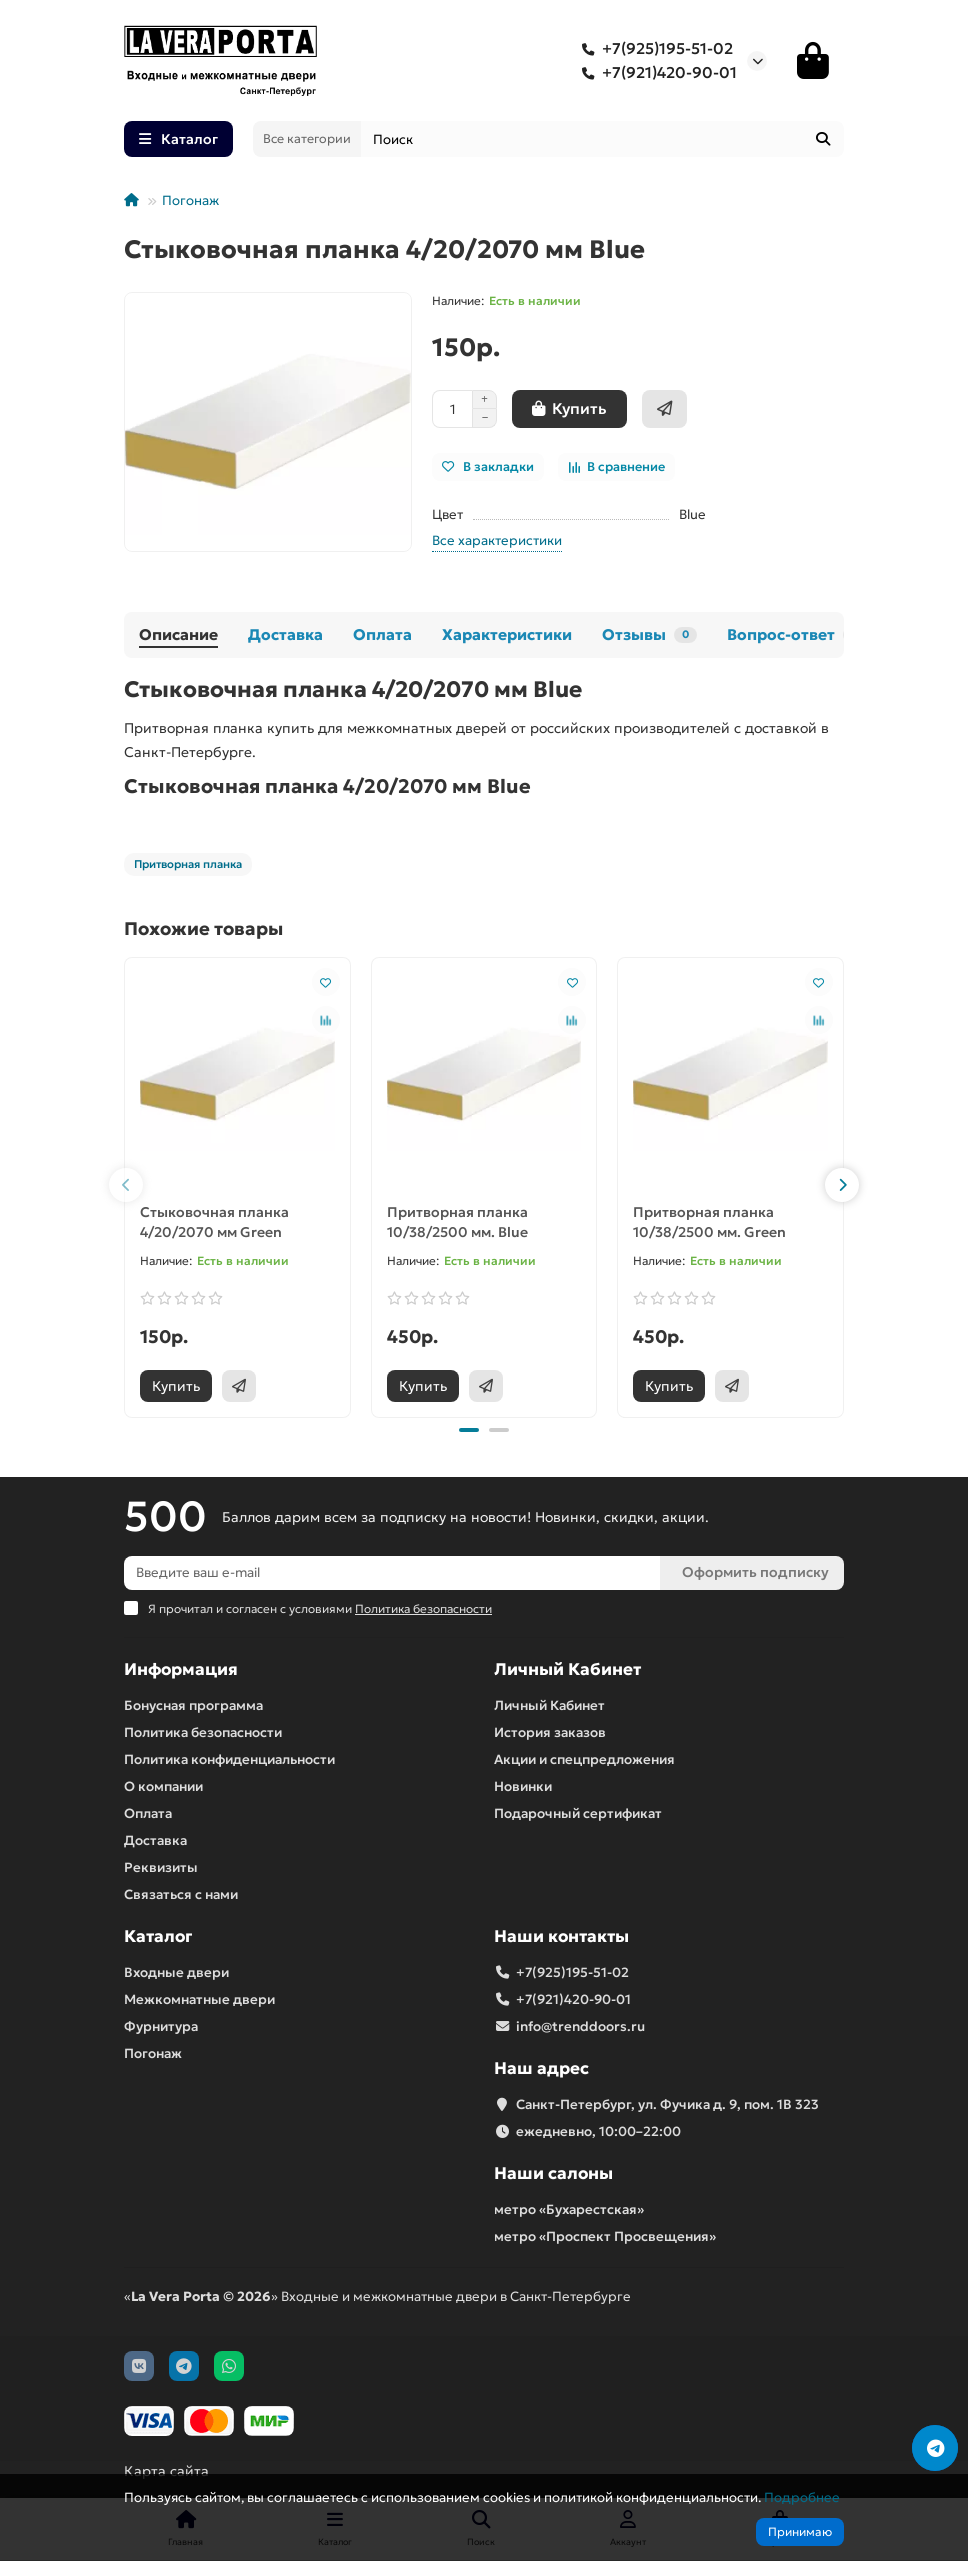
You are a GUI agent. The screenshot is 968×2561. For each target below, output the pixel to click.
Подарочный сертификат (578, 1813)
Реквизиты (161, 1867)
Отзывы (649, 634)
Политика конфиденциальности (229, 1759)
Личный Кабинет (567, 1669)
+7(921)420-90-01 (655, 73)
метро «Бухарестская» (569, 2209)
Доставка (285, 634)
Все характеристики (497, 540)
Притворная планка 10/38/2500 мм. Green (709, 1222)
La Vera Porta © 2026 (201, 2296)
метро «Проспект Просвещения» (605, 2236)
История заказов (550, 1732)
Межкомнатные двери (199, 1999)
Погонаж (190, 200)
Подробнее (802, 2497)
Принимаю (800, 2531)
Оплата (382, 634)
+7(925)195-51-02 (653, 49)
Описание (178, 634)
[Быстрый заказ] (664, 409)
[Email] (392, 1573)
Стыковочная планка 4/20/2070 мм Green (214, 1222)
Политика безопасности (203, 1732)
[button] (126, 1185)
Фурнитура (161, 2026)
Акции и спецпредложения (584, 1759)
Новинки (523, 1786)
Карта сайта (166, 2471)
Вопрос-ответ (796, 634)
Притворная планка (188, 864)
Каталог (158, 1936)
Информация (181, 1669)
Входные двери (176, 1972)
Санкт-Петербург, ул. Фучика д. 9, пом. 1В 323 (667, 2104)
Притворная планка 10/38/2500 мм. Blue (457, 1222)
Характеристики (507, 634)
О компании (163, 1786)
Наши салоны (553, 2173)
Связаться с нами (181, 1894)
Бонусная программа (193, 1705)
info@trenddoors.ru (580, 2026)
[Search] (602, 139)
